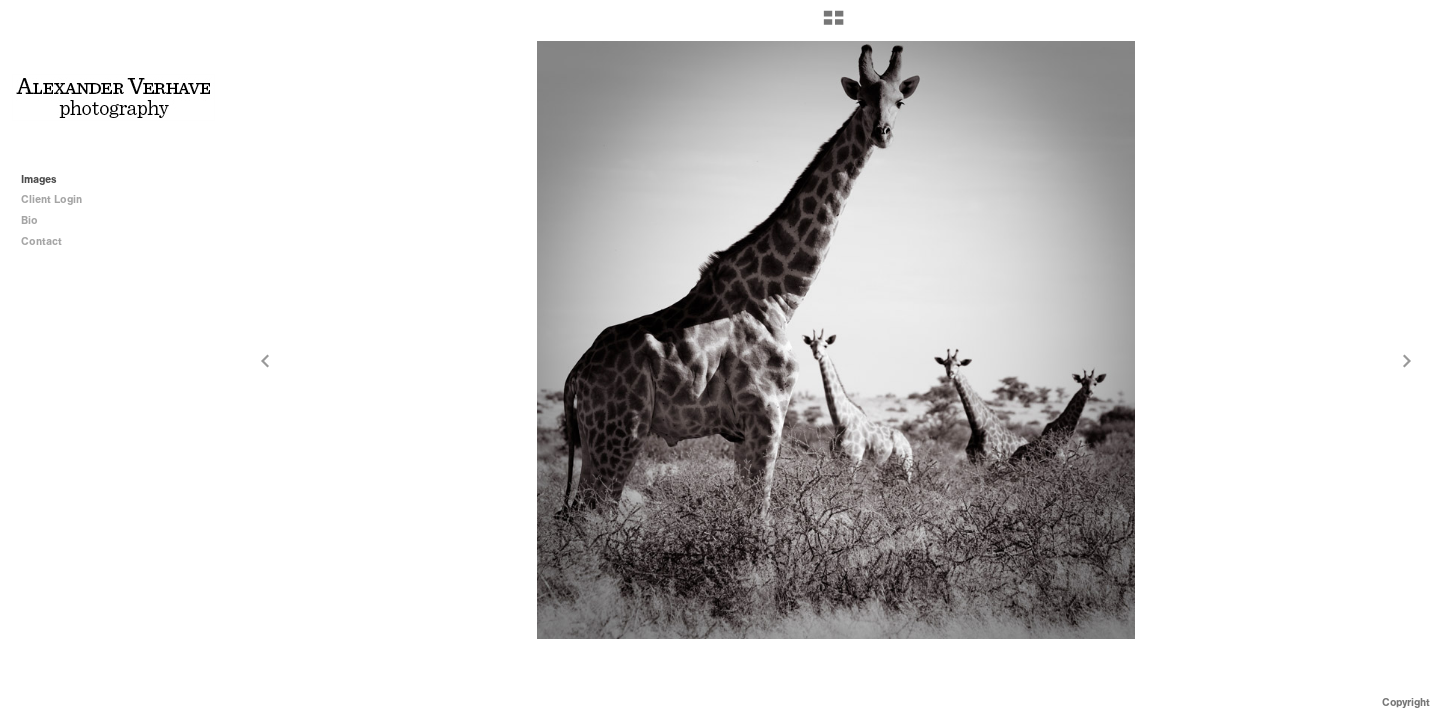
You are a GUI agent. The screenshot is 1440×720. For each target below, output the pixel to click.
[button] (833, 25)
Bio (29, 220)
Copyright (1406, 702)
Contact (41, 241)
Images (39, 179)
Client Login (51, 199)
